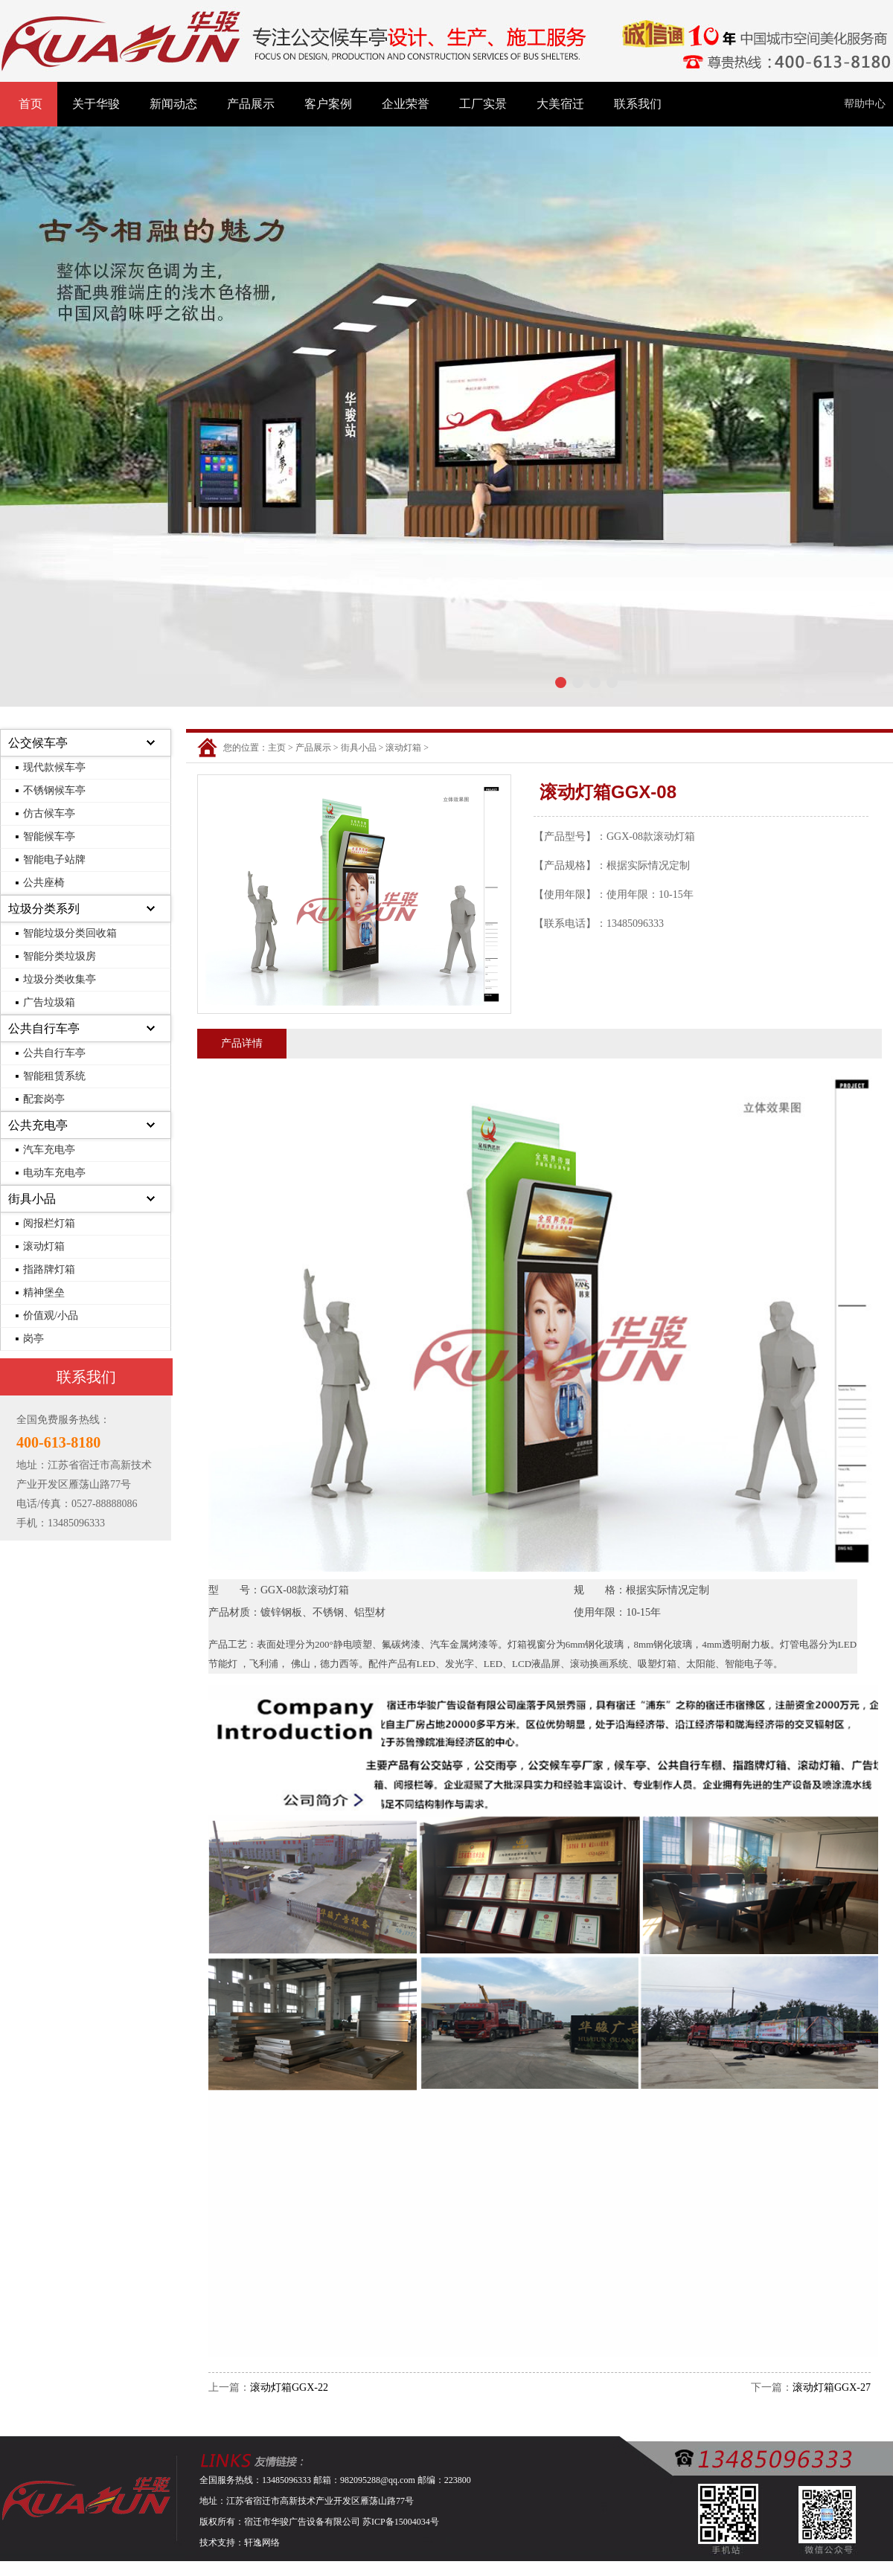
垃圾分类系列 (44, 908)
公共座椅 (44, 882)
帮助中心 (865, 103)
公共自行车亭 (44, 1028)
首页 (30, 103)
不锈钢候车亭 (54, 790)
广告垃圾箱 (49, 1002)
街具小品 (32, 1198)
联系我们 (638, 103)
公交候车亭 (38, 742)
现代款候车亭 (54, 767)
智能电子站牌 (54, 859)
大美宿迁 (560, 103)
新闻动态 (173, 103)
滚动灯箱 (44, 1246)
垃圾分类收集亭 (59, 979)
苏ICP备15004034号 (400, 2521)
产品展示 (251, 103)
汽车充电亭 (49, 1149)
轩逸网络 (262, 2542)
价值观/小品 (50, 1315)
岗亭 (33, 1338)
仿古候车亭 (49, 813)
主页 (277, 747)
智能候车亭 (49, 836)
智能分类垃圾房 (59, 956)
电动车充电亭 (54, 1172)
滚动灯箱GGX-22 (289, 2387)
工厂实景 (483, 103)
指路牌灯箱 (49, 1269)
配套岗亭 (44, 1099)
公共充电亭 (38, 1125)
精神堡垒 (44, 1292)
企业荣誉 (405, 103)
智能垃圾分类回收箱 (70, 933)
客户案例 (328, 103)
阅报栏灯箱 (49, 1223)
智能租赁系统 (54, 1076)
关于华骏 (96, 103)
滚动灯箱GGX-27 (832, 2387)
